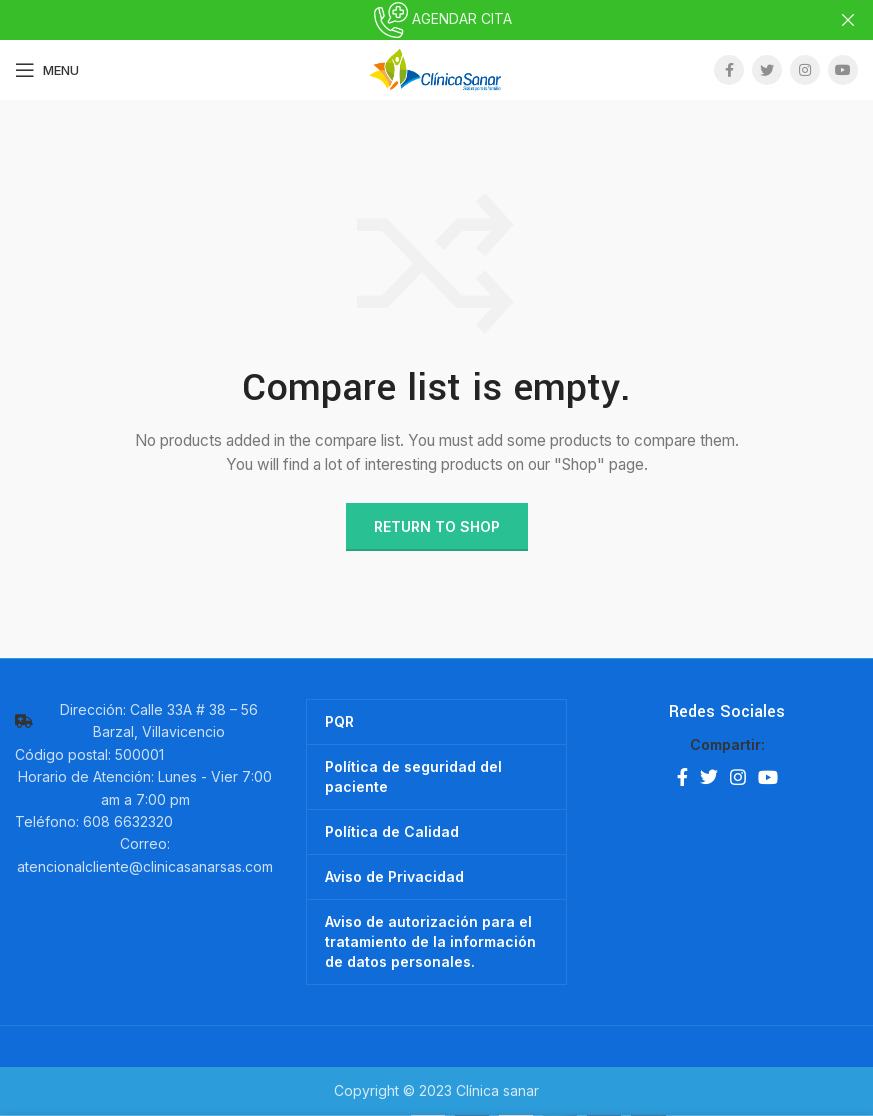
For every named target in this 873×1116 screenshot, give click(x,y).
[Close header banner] (848, 20)
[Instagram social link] (805, 70)
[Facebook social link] (729, 70)
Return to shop (437, 525)
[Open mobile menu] (47, 70)
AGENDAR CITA (437, 18)
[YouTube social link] (843, 70)
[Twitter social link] (767, 70)
